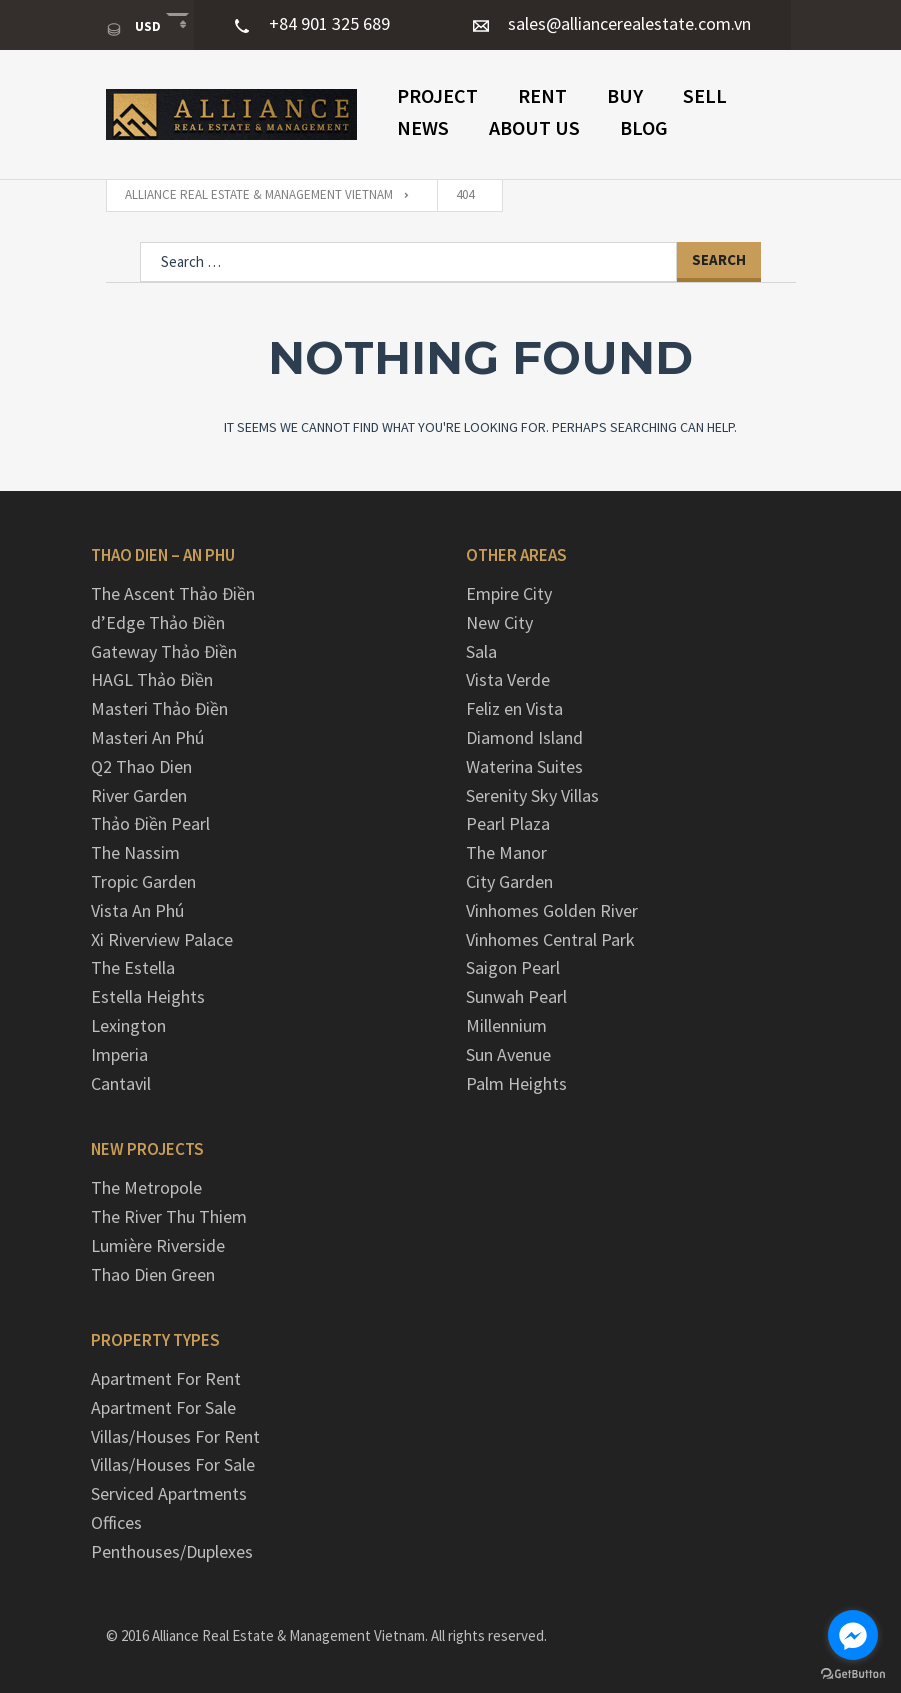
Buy (625, 95)
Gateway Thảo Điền (164, 651)
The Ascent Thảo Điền (173, 593)
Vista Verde (508, 679)
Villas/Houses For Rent (175, 1436)
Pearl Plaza (508, 823)
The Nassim (135, 852)
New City (499, 622)
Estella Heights (148, 996)
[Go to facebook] (853, 1635)
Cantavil (121, 1083)
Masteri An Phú (147, 737)
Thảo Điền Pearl (150, 823)
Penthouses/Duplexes (172, 1551)
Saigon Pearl (513, 967)
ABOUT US (534, 127)
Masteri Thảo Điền (159, 708)
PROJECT (437, 95)
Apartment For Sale (163, 1407)
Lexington (128, 1025)
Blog (644, 127)
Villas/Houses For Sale (173, 1464)
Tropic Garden (143, 881)
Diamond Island (524, 737)
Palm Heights (516, 1083)
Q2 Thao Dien (141, 766)
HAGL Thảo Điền (152, 679)
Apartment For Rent (166, 1378)
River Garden (139, 795)
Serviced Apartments (169, 1493)
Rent (542, 95)
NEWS (423, 127)
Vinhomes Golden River (552, 910)
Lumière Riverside (158, 1245)
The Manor (506, 852)
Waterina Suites (524, 766)
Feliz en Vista (514, 708)
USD (135, 27)
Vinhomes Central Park (550, 939)
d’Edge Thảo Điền (158, 622)
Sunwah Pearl (516, 996)
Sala (481, 651)
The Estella (133, 967)
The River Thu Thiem (169, 1216)
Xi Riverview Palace (162, 939)
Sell (705, 95)
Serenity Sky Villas (532, 795)
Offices (116, 1522)
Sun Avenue (508, 1054)
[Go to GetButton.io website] (853, 1673)
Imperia (119, 1054)
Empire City (509, 593)
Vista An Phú (137, 910)
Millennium (506, 1025)
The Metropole (146, 1187)
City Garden (509, 881)
